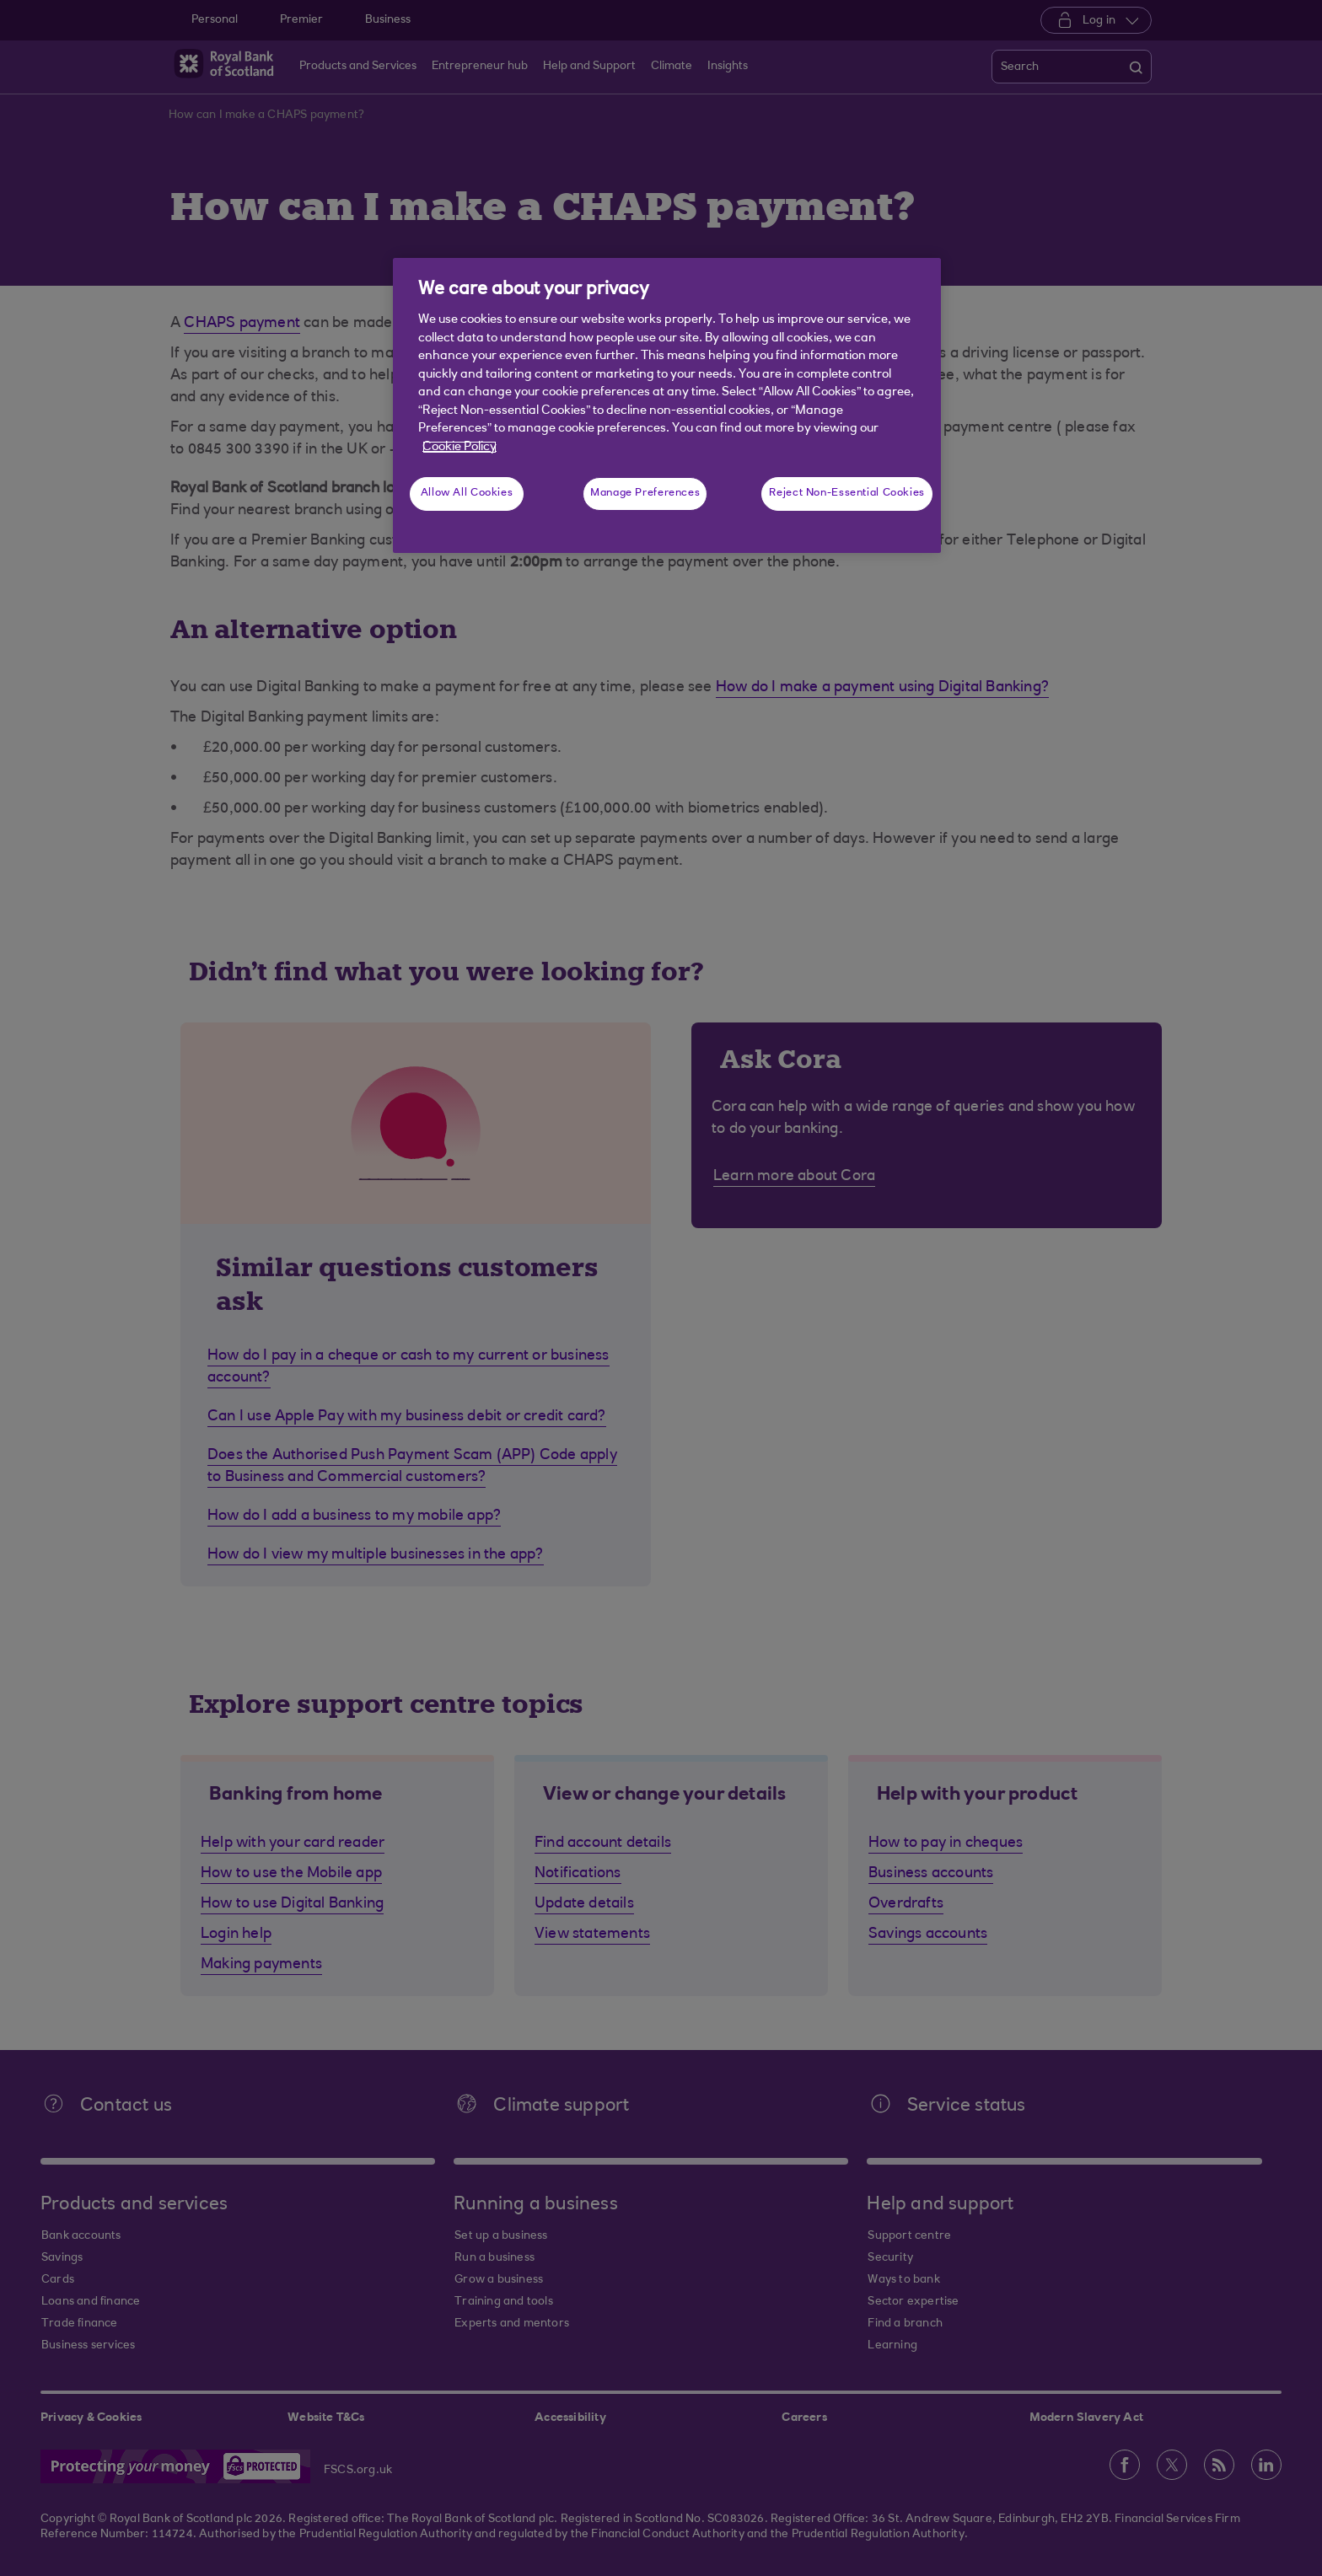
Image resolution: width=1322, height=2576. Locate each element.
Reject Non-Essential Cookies (847, 493)
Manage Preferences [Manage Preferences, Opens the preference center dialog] (645, 493)
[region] (667, 405)
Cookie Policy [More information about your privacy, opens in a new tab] (459, 447)
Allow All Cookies (467, 493)
